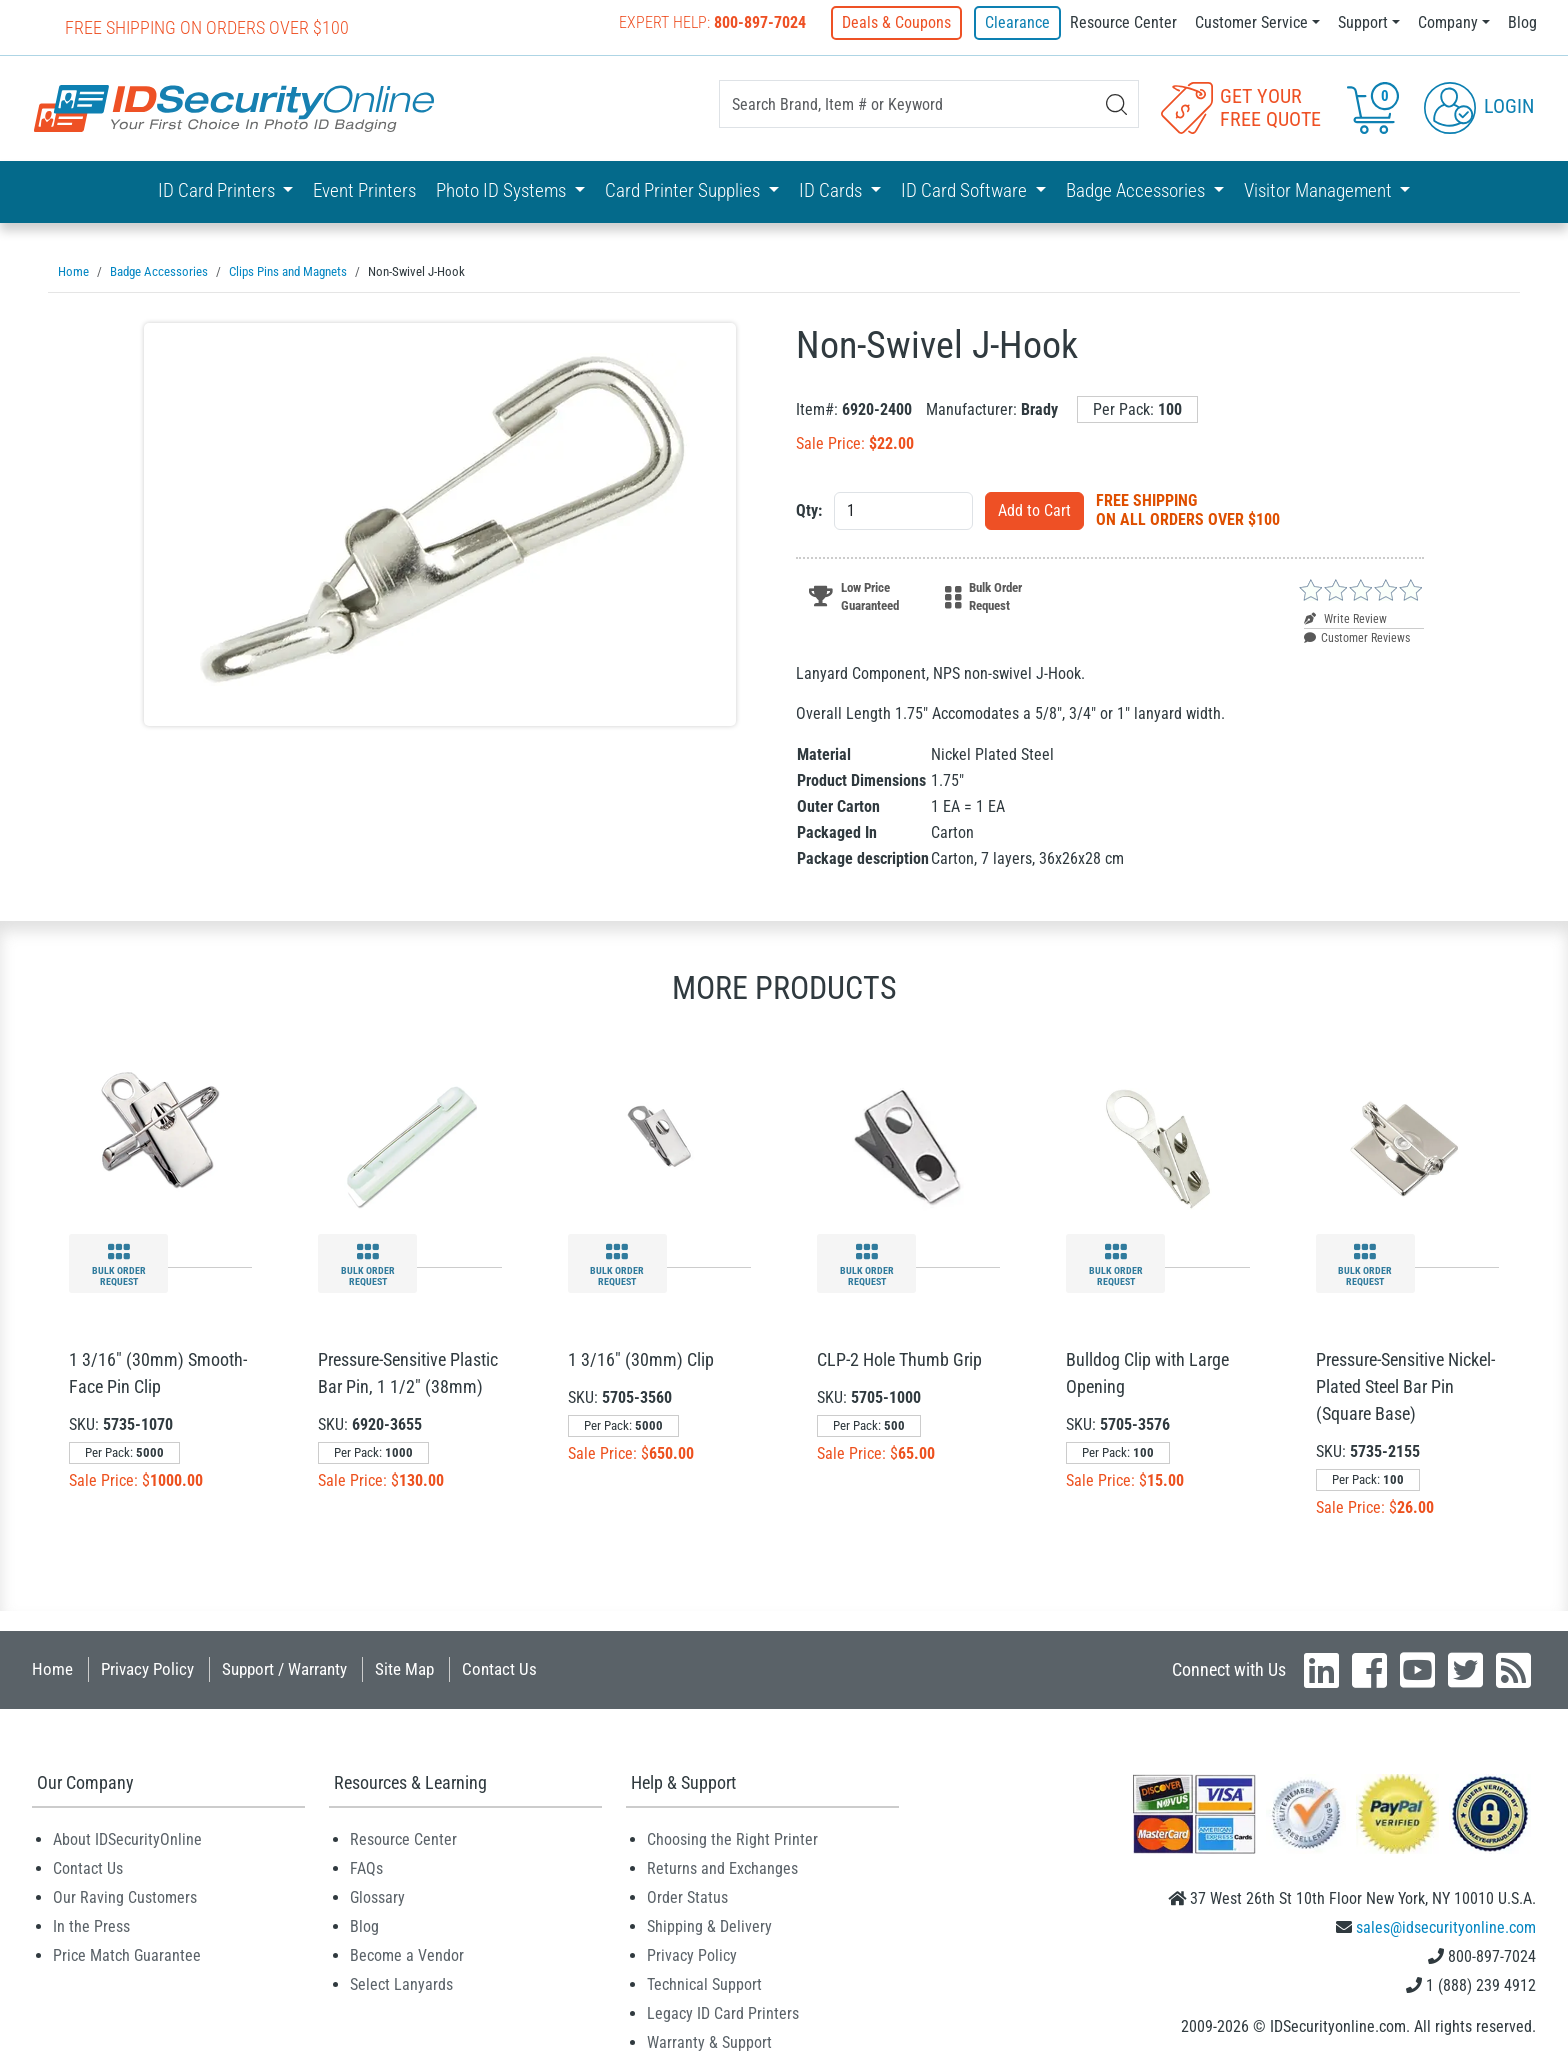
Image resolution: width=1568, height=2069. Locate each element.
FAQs (366, 1867)
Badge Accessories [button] (1137, 189)
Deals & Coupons (900, 22)
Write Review (1345, 618)
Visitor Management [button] (1320, 189)
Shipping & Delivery (709, 1925)
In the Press (91, 1925)
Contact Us (499, 1668)
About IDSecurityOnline (127, 1838)
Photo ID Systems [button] (503, 189)
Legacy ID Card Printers (723, 2012)
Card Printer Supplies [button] (684, 189)
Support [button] (1363, 22)
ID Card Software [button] (966, 189)
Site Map (404, 1668)
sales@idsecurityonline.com (1446, 1926)
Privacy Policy (147, 1668)
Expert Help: (716, 22)
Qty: (809, 509)
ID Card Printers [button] (218, 189)
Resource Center (1123, 22)
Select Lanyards (401, 1983)
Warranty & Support (709, 2041)
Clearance (1017, 22)
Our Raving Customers (125, 1896)
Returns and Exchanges (722, 1867)
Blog (1522, 22)
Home (52, 1668)
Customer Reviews (1357, 637)
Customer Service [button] (1251, 22)
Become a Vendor (407, 1954)
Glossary (377, 1896)
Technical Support (704, 1983)
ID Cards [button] (832, 189)
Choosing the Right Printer (732, 1838)
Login (1479, 106)
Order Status (687, 1896)
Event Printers (364, 189)
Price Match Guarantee (127, 1954)
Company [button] (1448, 22)
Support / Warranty (284, 1668)
